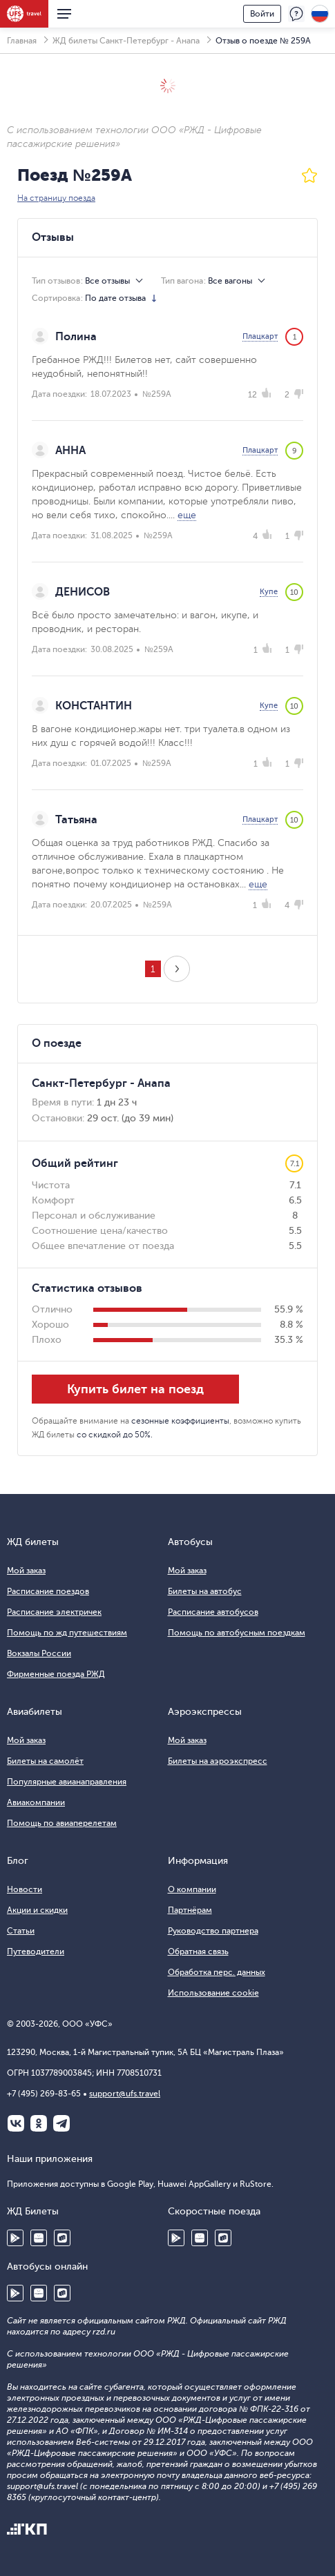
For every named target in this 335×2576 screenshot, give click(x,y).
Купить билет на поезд (135, 1389)
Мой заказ (26, 1570)
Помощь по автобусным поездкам (236, 1633)
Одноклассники (39, 2123)
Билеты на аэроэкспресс (217, 1761)
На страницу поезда (56, 198)
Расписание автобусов (213, 1612)
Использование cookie (213, 1993)
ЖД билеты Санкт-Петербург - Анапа (126, 41)
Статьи (21, 1931)
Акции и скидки (37, 1910)
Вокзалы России (39, 1653)
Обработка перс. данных (216, 1972)
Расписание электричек (54, 1612)
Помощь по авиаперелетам (62, 1823)
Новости (24, 1889)
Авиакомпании (36, 1802)
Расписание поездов (48, 1591)
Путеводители (35, 1951)
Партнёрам (190, 1910)
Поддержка (296, 14)
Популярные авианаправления (66, 1782)
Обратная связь (198, 1951)
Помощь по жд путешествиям (67, 1633)
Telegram (61, 2123)
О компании (192, 1889)
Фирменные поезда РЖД (56, 1674)
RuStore (62, 2238)
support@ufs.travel (124, 2093)
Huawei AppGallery (38, 2238)
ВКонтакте (16, 2123)
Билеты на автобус (205, 1591)
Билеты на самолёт (45, 1761)
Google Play (15, 2238)
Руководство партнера (213, 1931)
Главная (22, 41)
